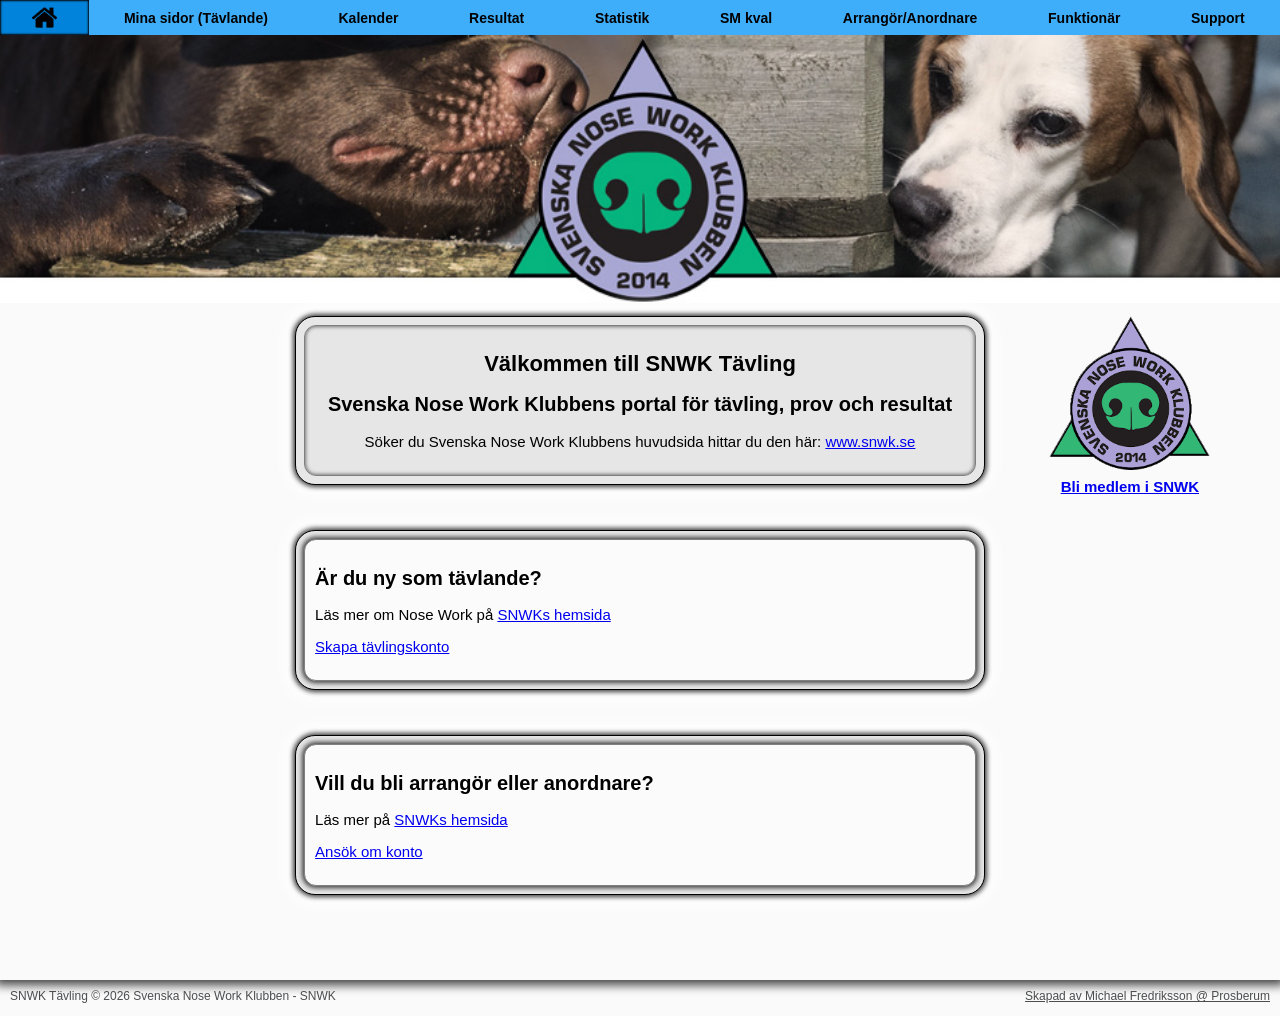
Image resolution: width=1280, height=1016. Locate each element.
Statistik (622, 18)
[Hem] (44, 17)
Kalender (368, 18)
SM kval (746, 18)
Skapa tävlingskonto (382, 646)
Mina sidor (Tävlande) (196, 18)
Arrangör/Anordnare (910, 18)
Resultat (496, 18)
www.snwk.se (870, 441)
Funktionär (1084, 18)
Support (1218, 18)
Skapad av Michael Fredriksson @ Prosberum (1147, 996)
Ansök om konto (369, 851)
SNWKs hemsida (553, 614)
